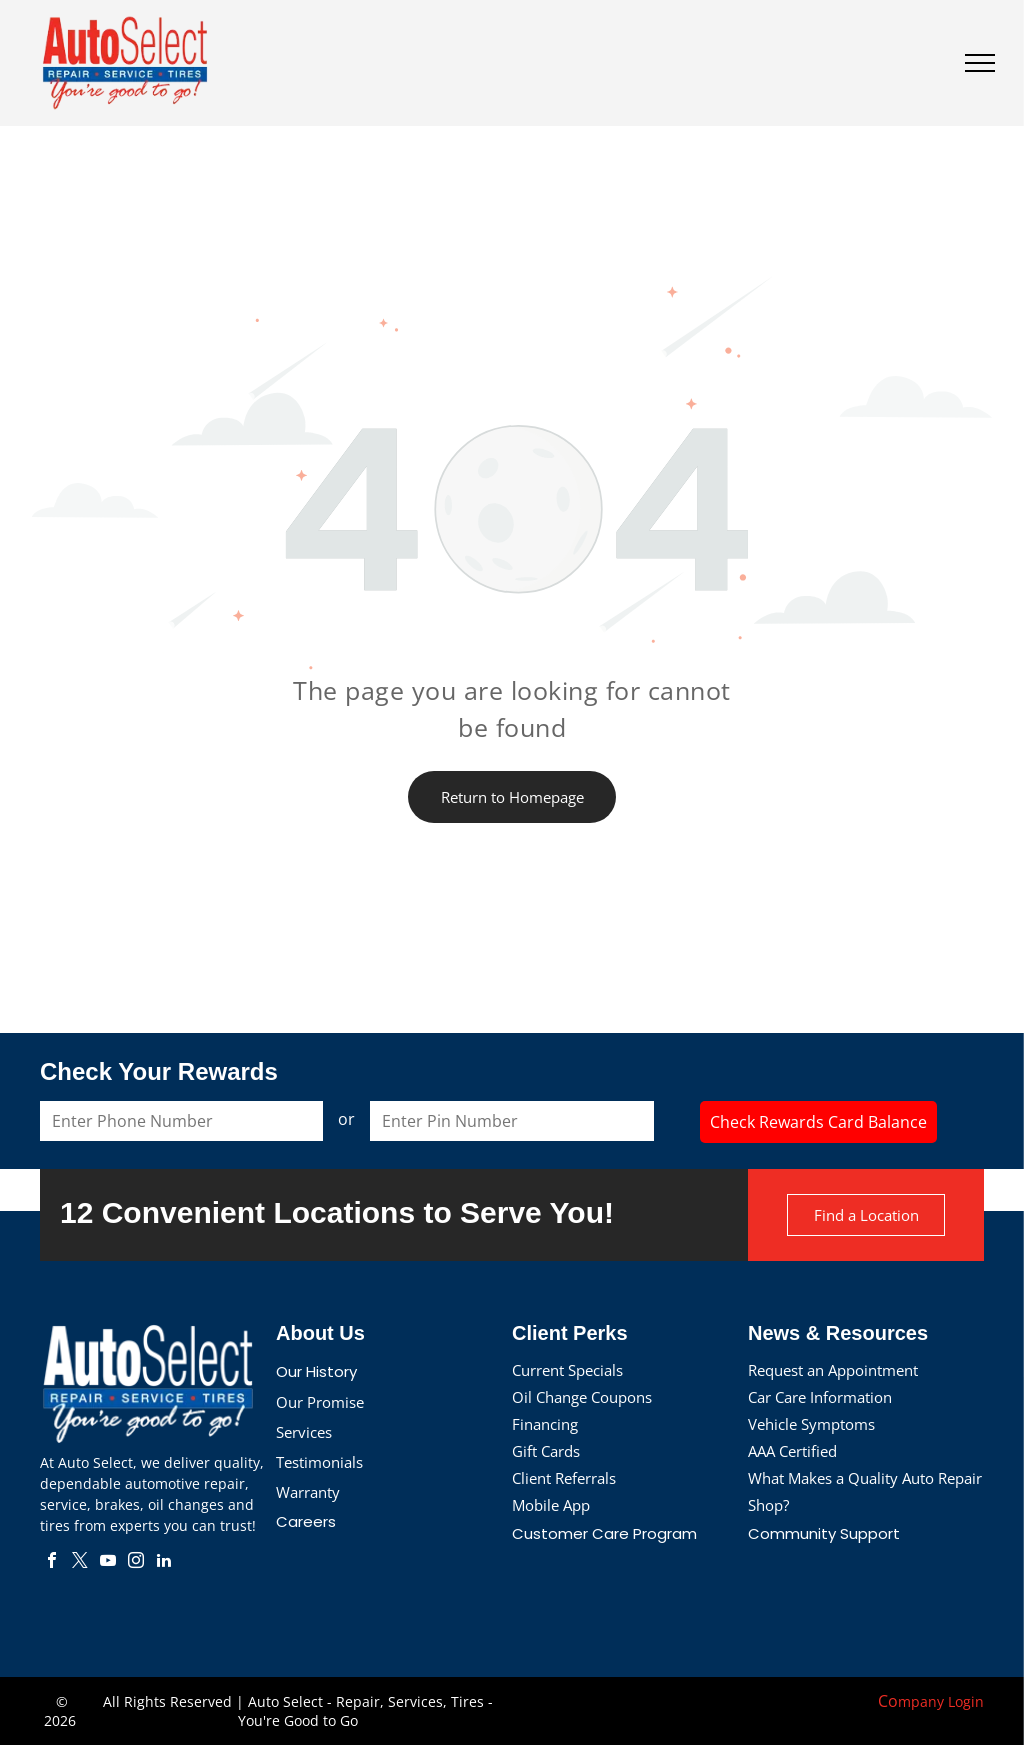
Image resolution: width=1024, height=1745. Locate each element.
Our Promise (320, 1402)
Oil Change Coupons (582, 1397)
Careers (306, 1521)
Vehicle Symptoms (811, 1424)
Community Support (824, 1533)
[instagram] (136, 1562)
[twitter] (80, 1562)
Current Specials (567, 1370)
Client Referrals (564, 1478)
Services (304, 1432)
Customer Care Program (604, 1533)
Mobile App (551, 1505)
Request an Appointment (833, 1370)
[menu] (980, 63)
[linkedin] (164, 1562)
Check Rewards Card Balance (818, 1122)
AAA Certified (792, 1451)
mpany (921, 1701)
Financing (545, 1424)
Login (966, 1701)
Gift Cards (546, 1451)
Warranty (308, 1492)
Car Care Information (820, 1397)
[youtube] (108, 1562)
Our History (316, 1371)
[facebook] (52, 1562)
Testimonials (319, 1462)
